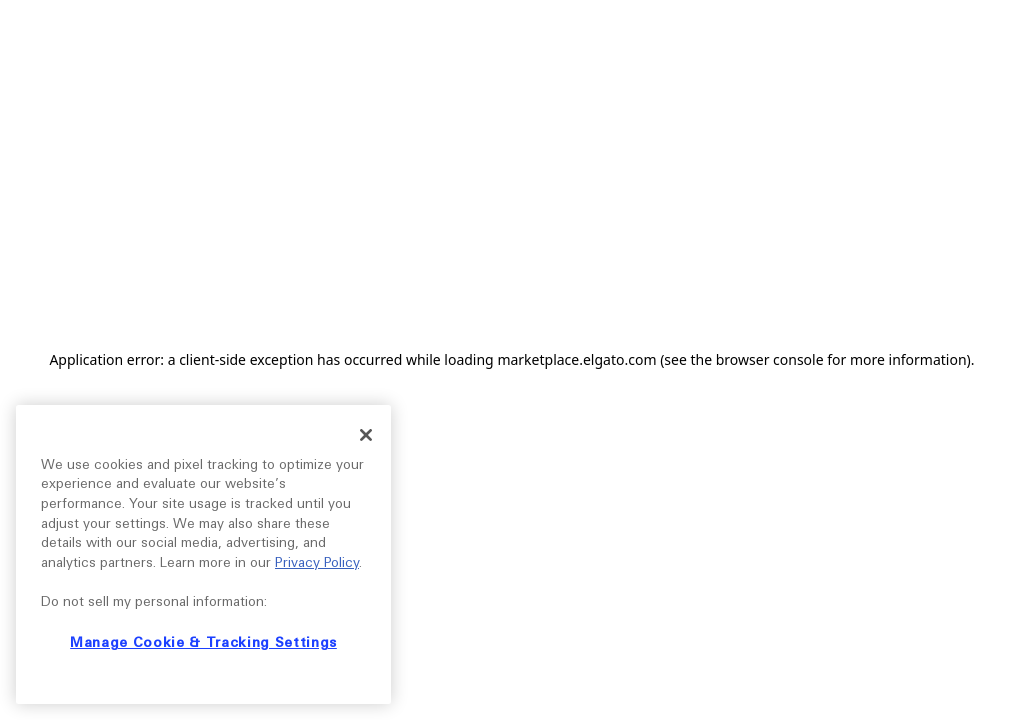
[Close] (366, 435)
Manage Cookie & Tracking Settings (203, 642)
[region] (203, 554)
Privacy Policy (317, 562)
